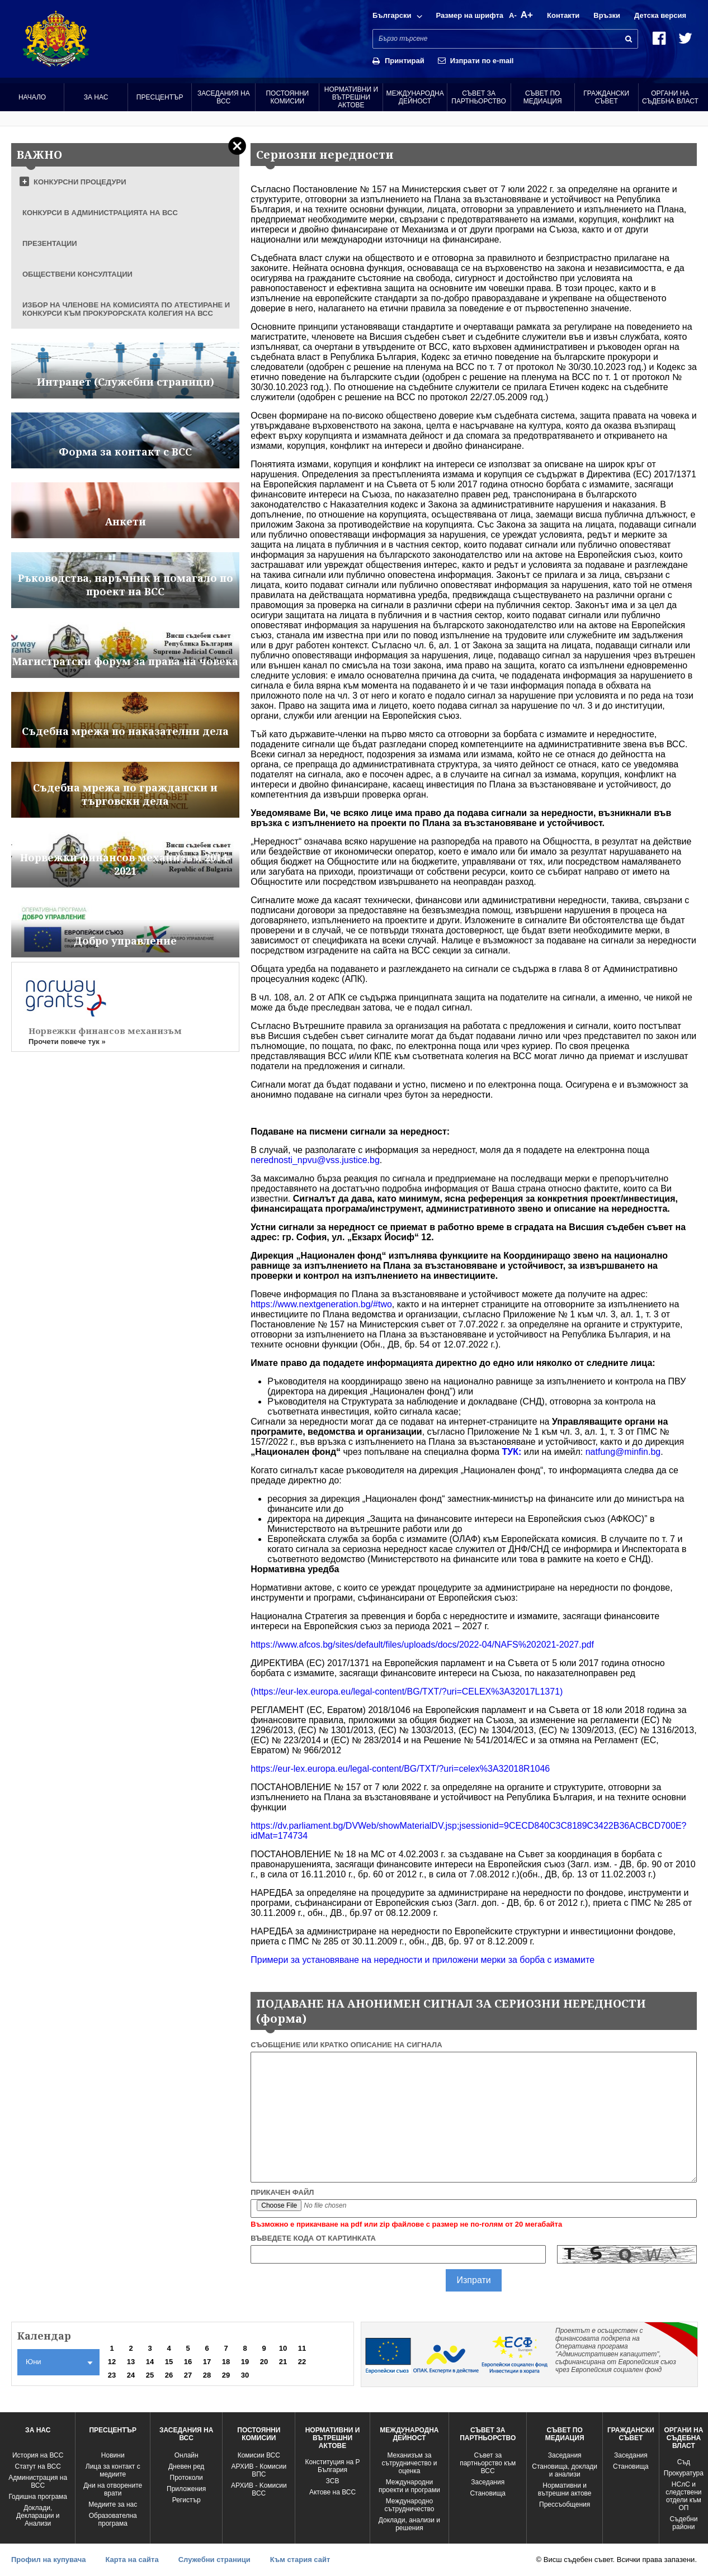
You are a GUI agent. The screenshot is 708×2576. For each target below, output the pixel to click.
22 (302, 2361)
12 (112, 2361)
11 (302, 2348)
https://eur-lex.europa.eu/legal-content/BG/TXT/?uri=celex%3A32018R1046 (400, 1768)
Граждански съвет (606, 97)
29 (226, 2375)
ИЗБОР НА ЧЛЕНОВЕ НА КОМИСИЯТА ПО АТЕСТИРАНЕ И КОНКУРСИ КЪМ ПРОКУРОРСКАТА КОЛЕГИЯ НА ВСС (126, 309)
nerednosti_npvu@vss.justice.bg (315, 1160)
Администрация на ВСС (37, 2481)
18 (226, 2361)
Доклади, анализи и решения (409, 2524)
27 (188, 2375)
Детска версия (660, 15)
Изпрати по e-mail (482, 60)
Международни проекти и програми (409, 2486)
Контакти (563, 15)
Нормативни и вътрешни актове (351, 97)
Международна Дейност (414, 97)
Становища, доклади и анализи (564, 2470)
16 (188, 2361)
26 (169, 2375)
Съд (683, 2462)
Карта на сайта (131, 2559)
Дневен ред (186, 2466)
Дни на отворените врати (112, 2489)
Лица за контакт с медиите (113, 2470)
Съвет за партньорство (478, 97)
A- (513, 15)
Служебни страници (214, 2559)
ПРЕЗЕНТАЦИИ (49, 243)
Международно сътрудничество (410, 2505)
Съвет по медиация (542, 97)
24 (131, 2375)
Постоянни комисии (287, 97)
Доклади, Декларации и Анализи (38, 2515)
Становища (488, 2493)
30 (245, 2375)
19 (245, 2361)
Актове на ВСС (332, 2492)
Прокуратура (684, 2473)
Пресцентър (159, 97)
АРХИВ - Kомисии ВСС (259, 2489)
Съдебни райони (683, 2523)
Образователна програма (113, 2519)
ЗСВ (332, 2481)
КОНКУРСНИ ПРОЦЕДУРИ (80, 182)
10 (283, 2348)
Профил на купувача (48, 2559)
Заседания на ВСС (223, 97)
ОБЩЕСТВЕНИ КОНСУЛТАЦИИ (77, 274)
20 (264, 2361)
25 (150, 2375)
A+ (527, 15)
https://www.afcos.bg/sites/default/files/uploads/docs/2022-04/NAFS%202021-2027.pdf (422, 1644)
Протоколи (186, 2478)
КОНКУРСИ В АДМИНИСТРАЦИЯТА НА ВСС (100, 212)
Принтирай (404, 60)
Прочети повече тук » (67, 1041)
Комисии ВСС (259, 2455)
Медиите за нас (112, 2504)
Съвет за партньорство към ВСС (488, 2463)
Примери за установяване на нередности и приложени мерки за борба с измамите (422, 1960)
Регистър (186, 2500)
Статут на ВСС (37, 2466)
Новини (113, 2455)
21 (283, 2361)
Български (391, 15)
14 (150, 2361)
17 (207, 2361)
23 (112, 2375)
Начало (32, 97)
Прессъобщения (564, 2504)
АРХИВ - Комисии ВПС (258, 2470)
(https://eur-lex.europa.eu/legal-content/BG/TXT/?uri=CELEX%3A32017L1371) (407, 1691)
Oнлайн (186, 2455)
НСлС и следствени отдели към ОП (683, 2496)
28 (207, 2375)
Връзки (606, 15)
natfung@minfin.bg (623, 1452)
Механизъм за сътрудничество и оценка (409, 2463)
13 (131, 2361)
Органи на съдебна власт (670, 97)
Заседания (487, 2482)
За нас (96, 97)
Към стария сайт (300, 2559)
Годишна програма (37, 2497)
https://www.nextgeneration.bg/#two (321, 1304)
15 (169, 2361)
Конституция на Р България (332, 2466)
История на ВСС (37, 2455)
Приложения (186, 2489)
